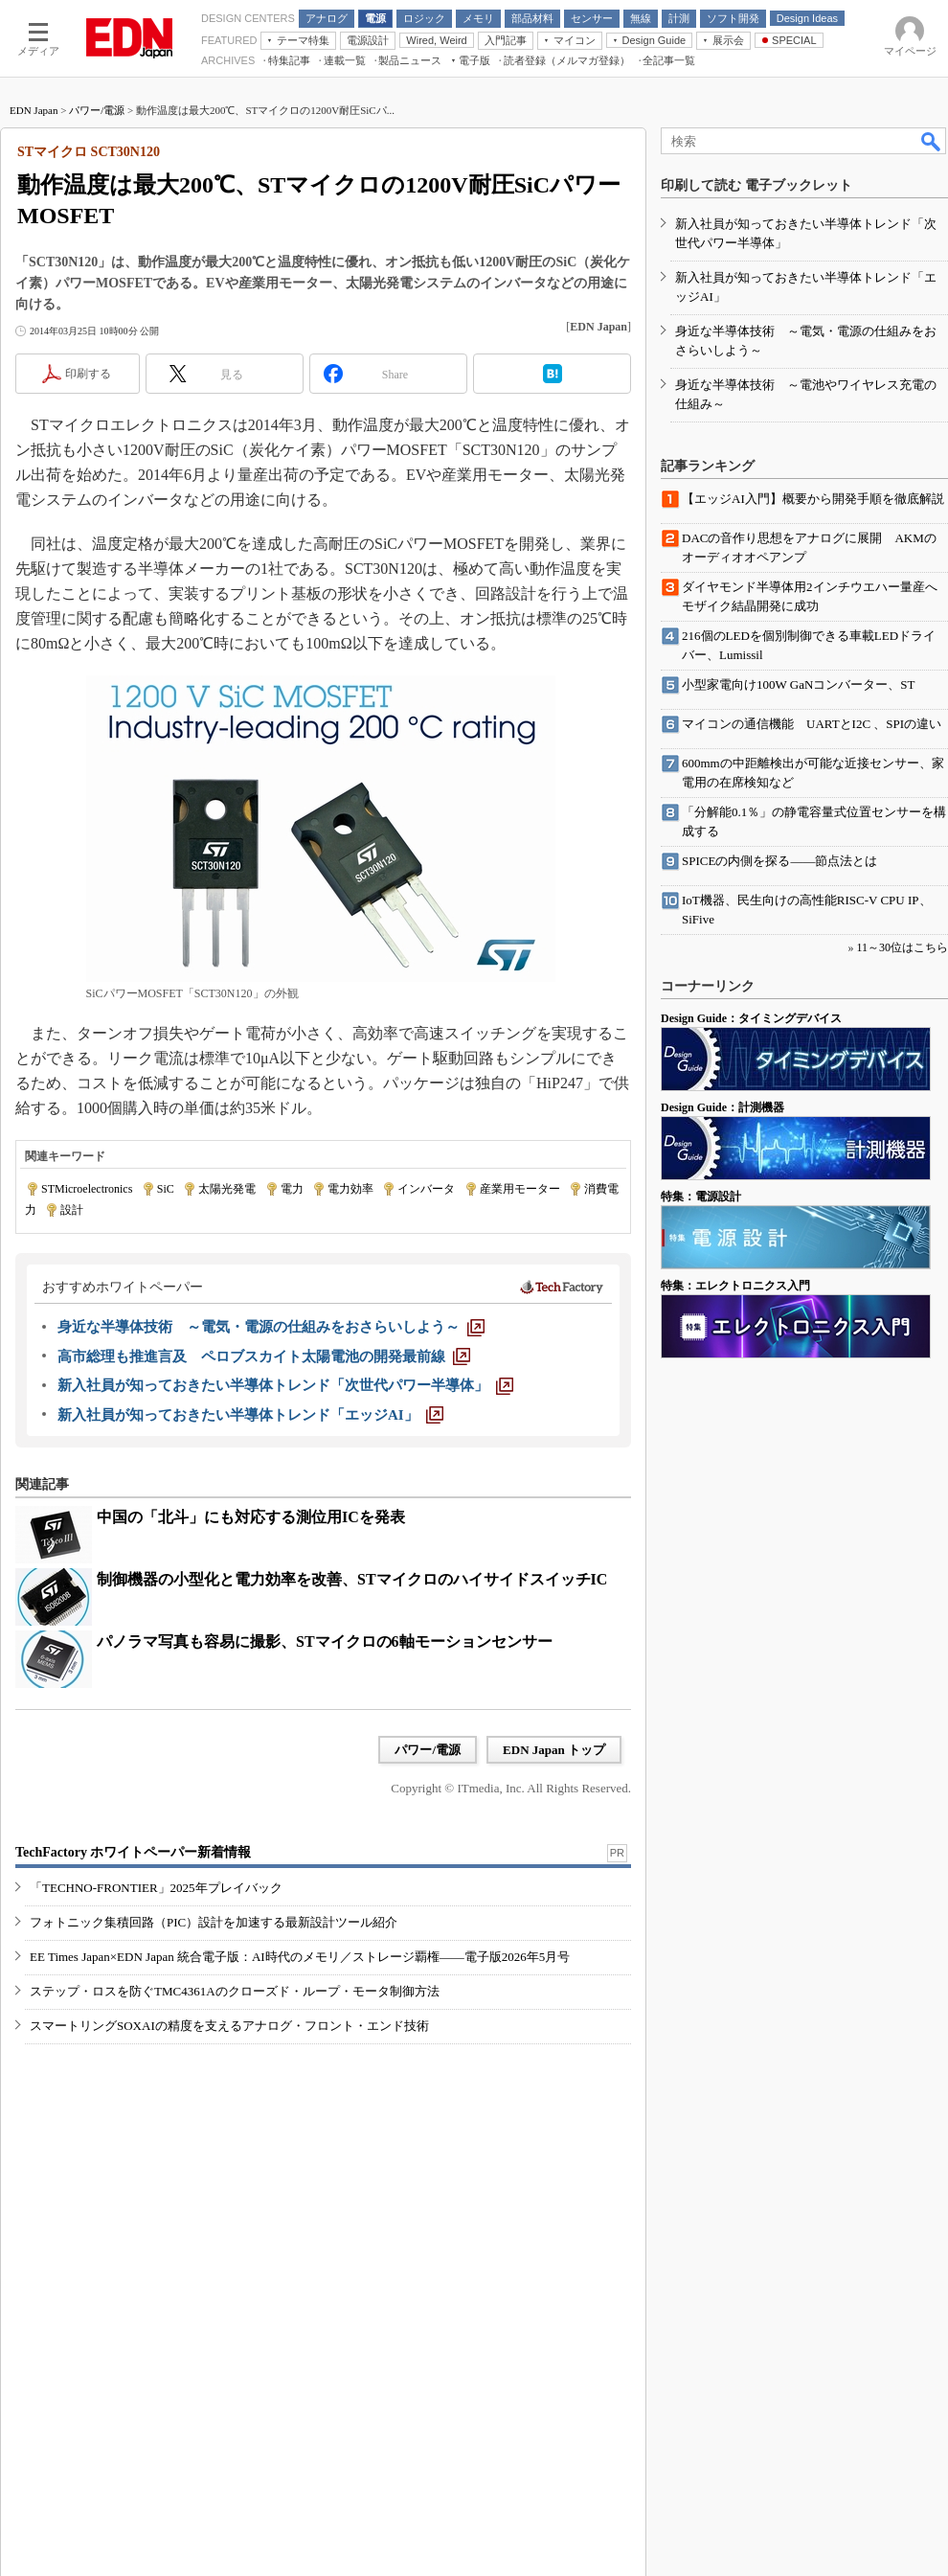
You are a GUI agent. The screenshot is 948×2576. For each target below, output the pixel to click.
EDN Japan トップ (554, 1750)
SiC (165, 1189)
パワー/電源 (96, 110)
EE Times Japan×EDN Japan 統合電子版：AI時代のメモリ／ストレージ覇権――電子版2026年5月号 (300, 1956)
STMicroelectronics (86, 1189)
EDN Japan (33, 110)
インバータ (426, 1189)
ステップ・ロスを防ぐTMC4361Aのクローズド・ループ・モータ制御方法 (235, 1991)
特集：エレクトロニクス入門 (735, 1285)
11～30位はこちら (902, 947)
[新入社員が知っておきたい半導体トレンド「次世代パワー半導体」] (285, 1385)
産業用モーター (520, 1189)
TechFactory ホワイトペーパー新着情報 (133, 1852)
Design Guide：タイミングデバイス (751, 1018)
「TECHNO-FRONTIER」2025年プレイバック (156, 1888)
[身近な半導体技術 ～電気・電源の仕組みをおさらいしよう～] (271, 1326)
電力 (292, 1189)
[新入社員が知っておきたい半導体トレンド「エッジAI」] (250, 1415)
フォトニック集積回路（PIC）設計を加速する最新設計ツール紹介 (213, 1922)
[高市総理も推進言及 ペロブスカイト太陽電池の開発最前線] (263, 1356)
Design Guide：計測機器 (722, 1107)
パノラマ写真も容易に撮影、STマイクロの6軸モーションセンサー (325, 1641)
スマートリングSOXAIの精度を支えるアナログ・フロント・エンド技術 (229, 2025)
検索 (931, 140)
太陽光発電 (227, 1189)
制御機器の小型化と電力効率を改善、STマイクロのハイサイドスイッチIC (352, 1579)
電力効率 (350, 1189)
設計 (71, 1210)
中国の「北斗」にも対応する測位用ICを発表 (251, 1517)
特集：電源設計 (701, 1196)
